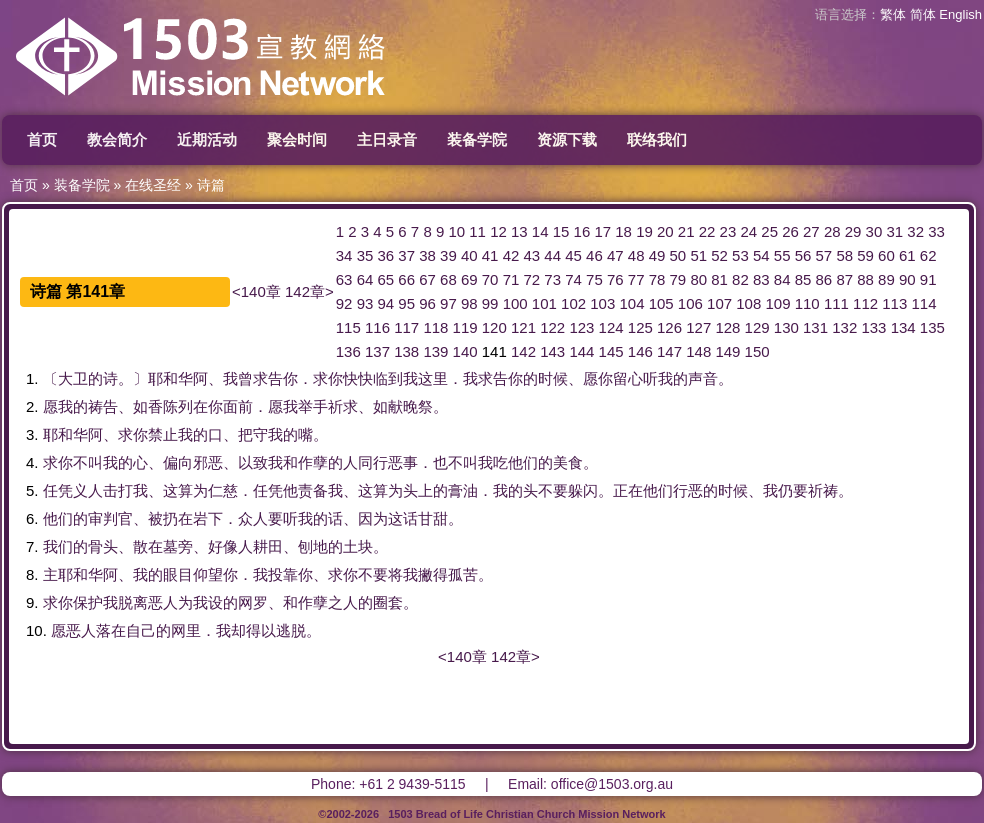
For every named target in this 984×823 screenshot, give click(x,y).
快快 (358, 378)
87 (844, 279)
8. (32, 574)
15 (561, 231)
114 (923, 303)
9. (32, 602)
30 (874, 231)
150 (757, 351)
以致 (253, 462)
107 (719, 303)
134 (903, 327)
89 (886, 279)
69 (469, 279)
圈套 (388, 602)
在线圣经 (153, 185)
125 (640, 327)
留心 (628, 378)
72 (532, 279)
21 (686, 231)
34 (344, 255)
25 (769, 231)
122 (552, 327)
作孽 (313, 462)
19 (644, 231)
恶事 (403, 462)
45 (573, 255)
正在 (628, 490)
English (960, 14)
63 (344, 279)
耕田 (268, 546)
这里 (433, 378)
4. (32, 462)
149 (727, 351)
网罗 (253, 602)
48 (636, 255)
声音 (703, 378)
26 (790, 231)
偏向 (178, 462)
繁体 (893, 14)
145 (611, 351)
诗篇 (211, 185)
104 (631, 303)
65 (385, 279)
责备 (313, 490)
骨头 (103, 546)
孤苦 (463, 574)
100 (515, 303)
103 (602, 303)
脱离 (133, 602)
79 (678, 279)
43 (532, 255)
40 (469, 255)
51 (698, 255)
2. (32, 406)
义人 (88, 490)
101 (544, 303)
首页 (42, 139)
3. (32, 434)
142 (523, 351)
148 (698, 351)
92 (344, 303)
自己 (141, 630)
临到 (388, 378)
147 (669, 351)
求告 (268, 378)
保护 (88, 602)
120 (494, 327)
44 (552, 255)
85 (803, 279)
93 (365, 303)
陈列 (178, 406)
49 (657, 255)
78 (657, 279)
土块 (358, 546)
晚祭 (418, 406)
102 (573, 303)
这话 (403, 518)
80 (698, 279)
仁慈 (223, 490)
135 (932, 327)
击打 (118, 490)
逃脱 (291, 630)
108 (748, 303)
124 (611, 327)
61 (907, 255)
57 (824, 255)
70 (490, 279)
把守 (253, 434)
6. (32, 518)
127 (698, 327)
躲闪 (583, 490)
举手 (313, 406)
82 (740, 279)
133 (873, 327)
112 (865, 303)
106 (690, 303)
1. (32, 378)
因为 (373, 518)
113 (894, 303)
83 (761, 279)
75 (594, 279)
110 (807, 303)
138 (406, 351)
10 (456, 231)
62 (928, 255)
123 (581, 327)
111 (836, 303)
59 (865, 255)
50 (678, 255)
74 (573, 279)
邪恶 (208, 462)
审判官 (110, 518)
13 (519, 231)
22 (707, 231)
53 (740, 255)
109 (777, 303)
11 (477, 231)
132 (844, 327)
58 (844, 255)
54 (761, 255)
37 (406, 255)
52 (719, 255)
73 (552, 279)
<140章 (256, 291)
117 (406, 327)
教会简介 (117, 139)
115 (348, 327)
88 (865, 279)
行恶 (688, 490)
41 (490, 255)
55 (782, 255)
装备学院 (477, 139)
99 (490, 303)
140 (465, 351)
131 (815, 327)
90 (907, 279)
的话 (328, 518)
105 (661, 303)
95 (406, 303)
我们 (58, 546)
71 (511, 279)
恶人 (163, 602)
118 (435, 327)
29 (853, 231)
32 (915, 231)
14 (540, 231)
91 (928, 279)
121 (523, 327)
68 (448, 279)
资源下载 (567, 139)
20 (665, 231)
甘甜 (433, 518)
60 (886, 255)
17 (602, 231)
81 (719, 279)
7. (32, 546)
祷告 (103, 406)
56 (803, 255)
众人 (253, 518)
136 (348, 351)
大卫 (73, 378)
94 (385, 303)
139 (435, 351)
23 (728, 231)
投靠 (283, 574)
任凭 (58, 490)
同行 (373, 462)
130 (786, 327)
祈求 (343, 406)
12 (498, 231)
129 (757, 327)
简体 (923, 14)
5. (32, 490)
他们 (523, 462)
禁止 (163, 434)
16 (582, 231)
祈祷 (823, 490)
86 (824, 279)
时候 (553, 378)
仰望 (208, 574)
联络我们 (657, 139)
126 (669, 327)
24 (748, 231)
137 (377, 351)
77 (636, 279)
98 (469, 303)
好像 (223, 546)
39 (448, 255)
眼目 (178, 574)
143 (552, 351)
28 (832, 231)
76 (615, 279)
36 (385, 255)
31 (894, 231)
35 (365, 255)
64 (365, 279)
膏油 (463, 490)
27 (811, 231)
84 (782, 279)
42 (511, 255)
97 (448, 303)
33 (936, 231)
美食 (568, 462)
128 (727, 327)
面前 (238, 406)
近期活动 (207, 139)
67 (427, 279)
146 (640, 351)
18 (623, 231)
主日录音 (387, 139)
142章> (309, 291)
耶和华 (170, 378)
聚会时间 (297, 139)
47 (615, 255)
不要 (553, 490)
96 (427, 303)
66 (406, 279)
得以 (261, 630)
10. (36, 630)
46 (594, 255)
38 (427, 255)
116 (377, 327)
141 (494, 351)
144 (581, 351)
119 (465, 327)
